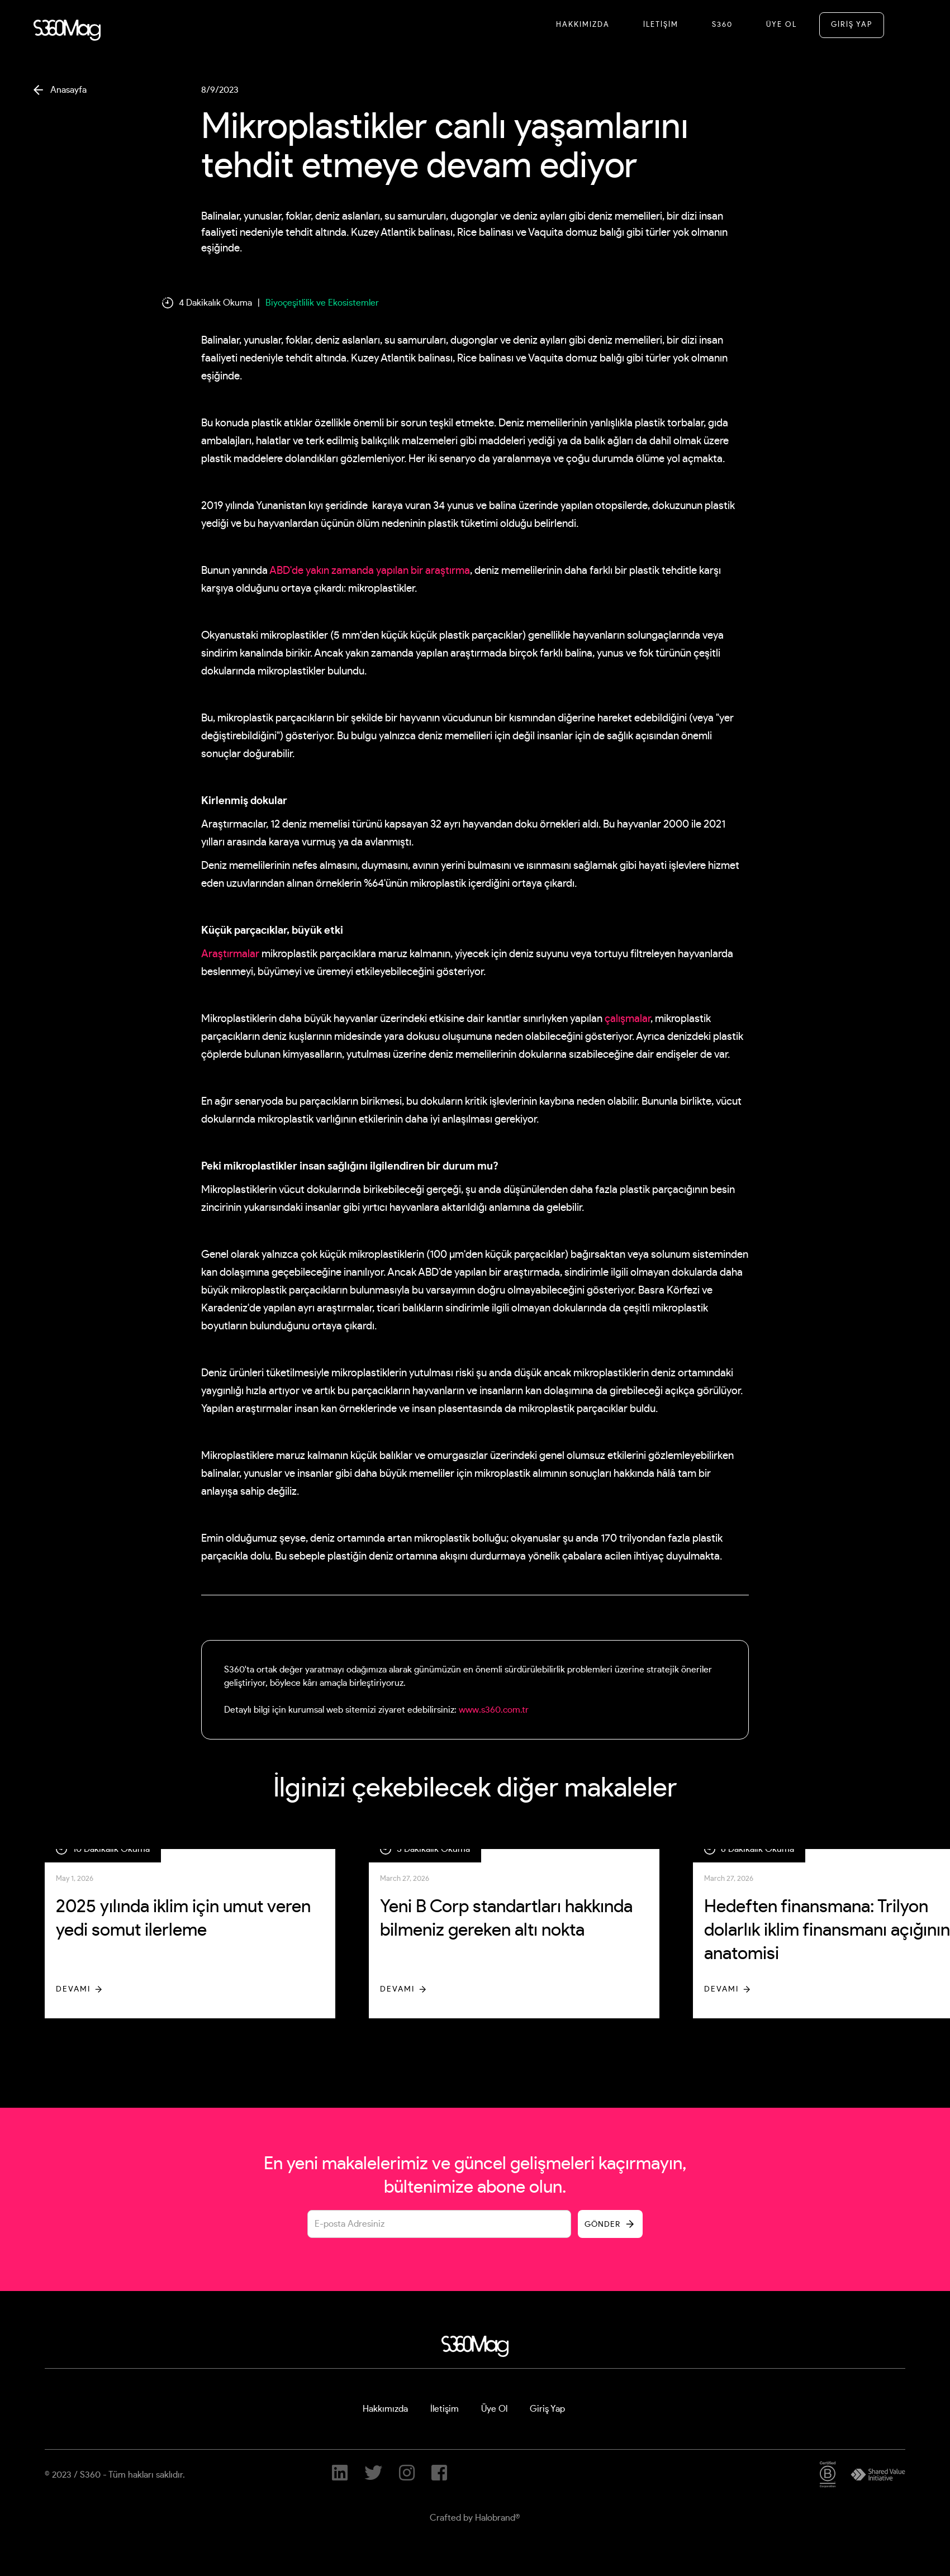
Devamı (73, 1989)
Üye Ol (781, 24)
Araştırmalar (230, 954)
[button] (903, 25)
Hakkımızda (583, 24)
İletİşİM (660, 24)
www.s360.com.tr (494, 1709)
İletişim (444, 2408)
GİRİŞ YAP (851, 24)
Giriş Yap (547, 2408)
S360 (722, 24)
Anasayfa (68, 89)
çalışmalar (627, 1019)
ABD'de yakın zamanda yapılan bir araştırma (369, 570)
